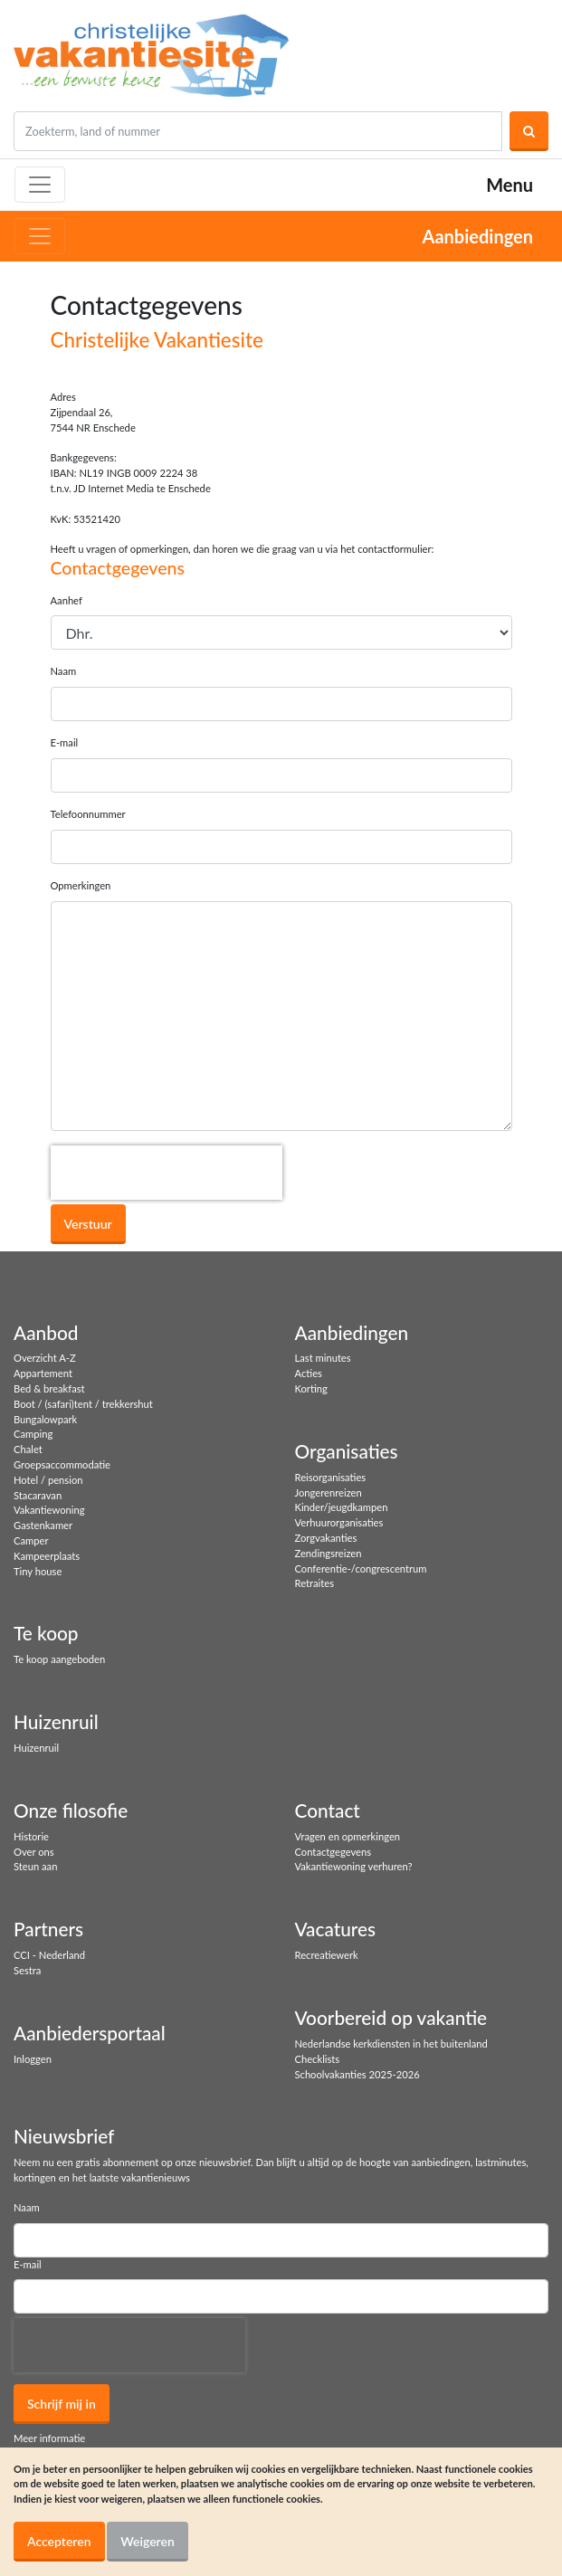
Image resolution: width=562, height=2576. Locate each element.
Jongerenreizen (328, 1492)
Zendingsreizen (328, 1553)
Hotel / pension (48, 1480)
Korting (311, 1388)
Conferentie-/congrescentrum (361, 1568)
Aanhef (66, 600)
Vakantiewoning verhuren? (354, 1866)
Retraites (315, 1583)
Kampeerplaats (47, 1556)
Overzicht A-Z (45, 1358)
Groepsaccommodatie (62, 1464)
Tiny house (38, 1571)
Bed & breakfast (49, 1388)
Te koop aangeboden (59, 1659)
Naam (64, 671)
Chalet (28, 1449)
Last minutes (323, 1358)
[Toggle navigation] (39, 184)
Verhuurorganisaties (339, 1522)
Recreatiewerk (326, 1955)
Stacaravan (38, 1495)
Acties (308, 1373)
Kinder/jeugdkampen (341, 1507)
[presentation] (166, 1172)
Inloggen (33, 2059)
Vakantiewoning (49, 1510)
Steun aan (35, 1866)
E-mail (65, 742)
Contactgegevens (333, 1852)
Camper (31, 1540)
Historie (31, 1836)
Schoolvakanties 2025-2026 (357, 2074)
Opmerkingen (81, 885)
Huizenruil (36, 1748)
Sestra (27, 1970)
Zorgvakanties (326, 1538)
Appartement (43, 1373)
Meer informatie (49, 2438)
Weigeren (147, 2541)
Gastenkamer (43, 1525)
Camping (33, 1434)
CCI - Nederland (49, 1955)
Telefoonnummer (88, 814)
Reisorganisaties (331, 1477)
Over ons (34, 1852)
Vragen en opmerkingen (348, 1836)
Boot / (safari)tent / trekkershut (83, 1404)
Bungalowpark (45, 1419)
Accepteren (59, 2541)
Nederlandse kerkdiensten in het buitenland (391, 2043)
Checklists (317, 2059)
